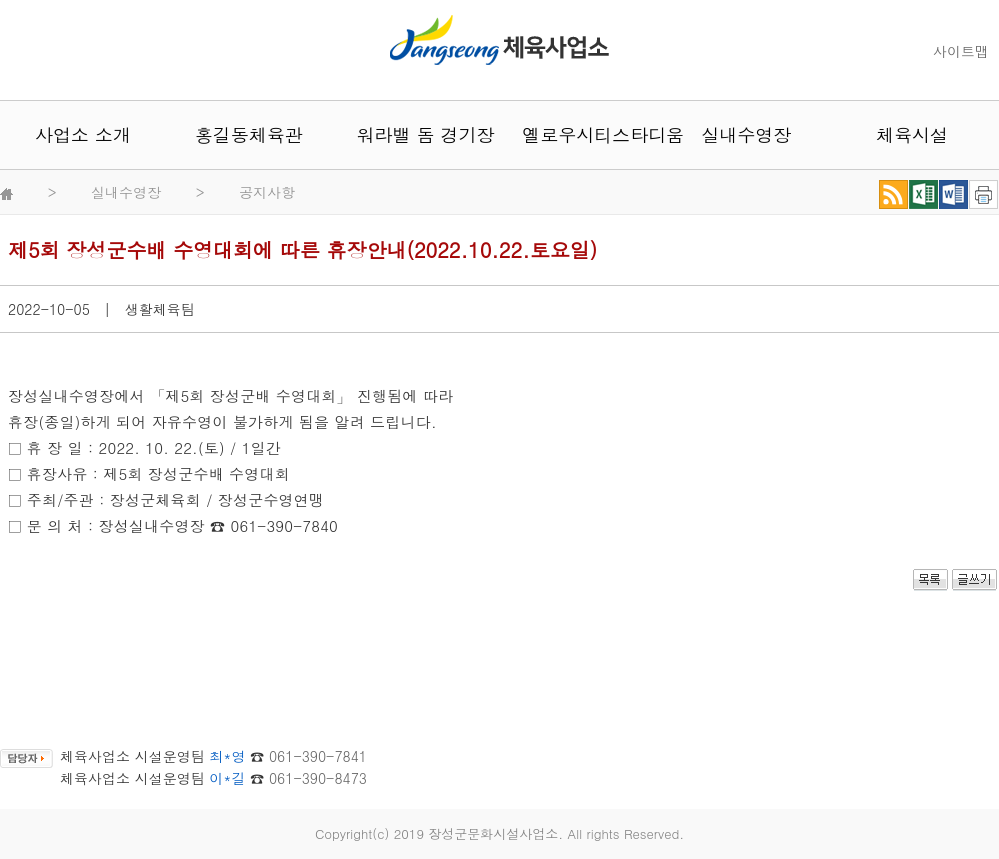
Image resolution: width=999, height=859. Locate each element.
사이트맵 (961, 51)
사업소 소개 (83, 134)
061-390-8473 (318, 778)
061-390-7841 (318, 756)
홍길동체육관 (249, 134)
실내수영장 (746, 134)
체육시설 (912, 134)
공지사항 (267, 192)
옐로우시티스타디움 (580, 134)
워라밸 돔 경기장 (415, 134)
